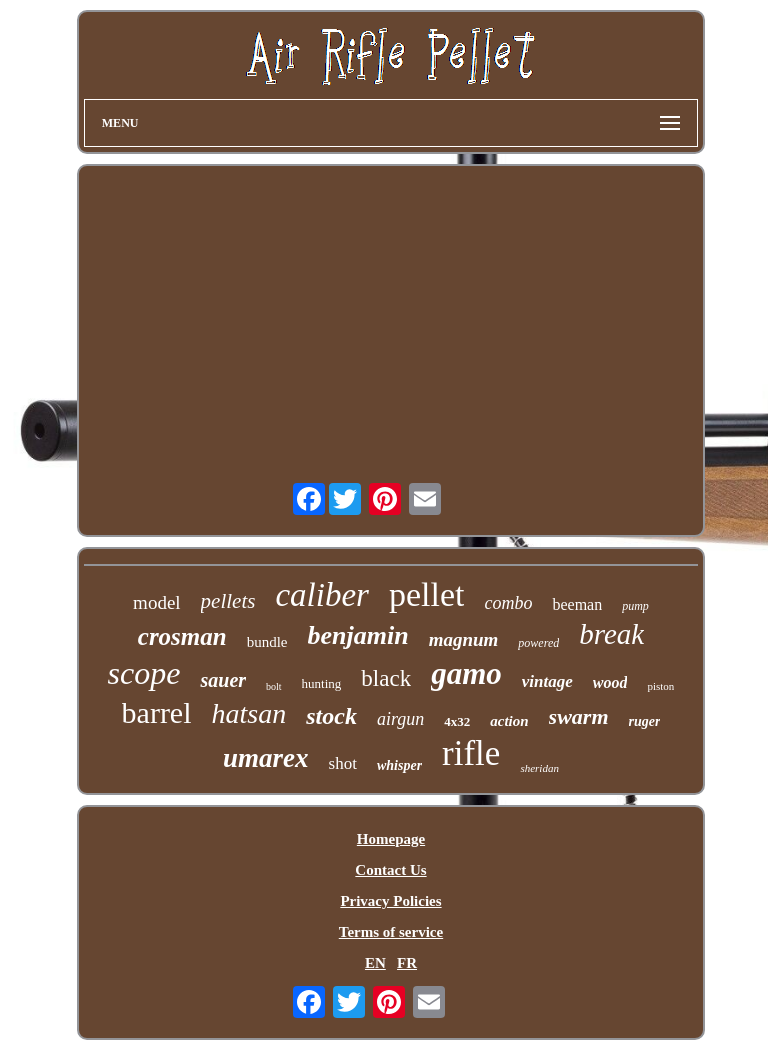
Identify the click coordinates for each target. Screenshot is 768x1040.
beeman (577, 604)
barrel (157, 712)
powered (538, 643)
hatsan (249, 713)
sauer (223, 680)
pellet (427, 594)
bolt (274, 686)
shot (343, 763)
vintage (547, 681)
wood (610, 682)
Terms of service (391, 932)
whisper (399, 765)
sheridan (539, 768)
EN (375, 963)
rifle (471, 753)
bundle (267, 642)
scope (144, 673)
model (157, 602)
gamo (466, 673)
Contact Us (390, 870)
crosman (182, 636)
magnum (464, 639)
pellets (228, 601)
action (509, 721)
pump (635, 606)
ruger (645, 721)
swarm (579, 716)
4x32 (457, 721)
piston (660, 686)
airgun (400, 719)
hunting (322, 683)
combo (508, 603)
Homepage (391, 839)
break (611, 634)
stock (331, 716)
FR (407, 963)
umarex (266, 758)
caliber (321, 595)
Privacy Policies (390, 901)
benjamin (358, 635)
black (386, 678)
